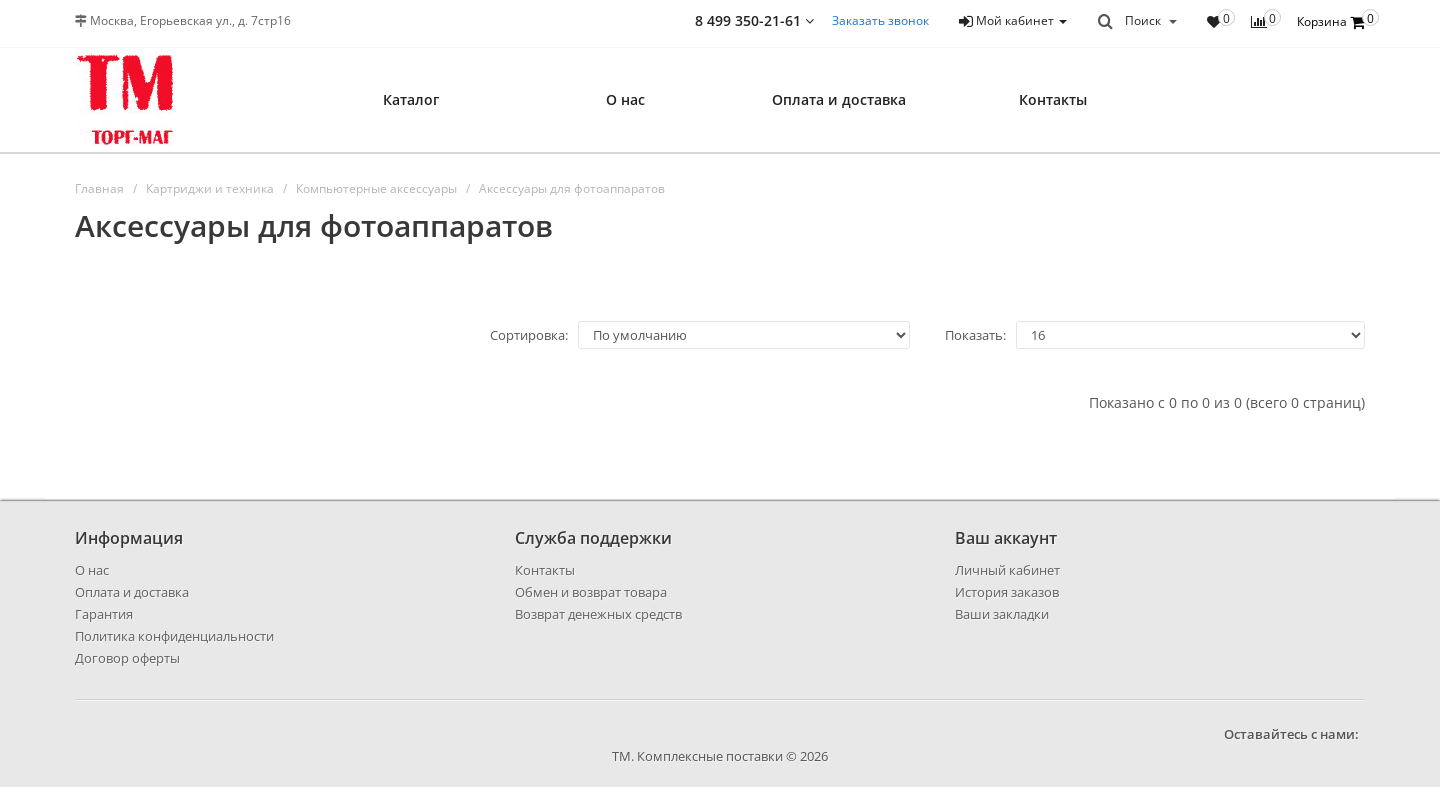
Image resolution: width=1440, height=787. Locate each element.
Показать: (975, 335)
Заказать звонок (880, 20)
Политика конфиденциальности (174, 636)
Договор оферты (127, 658)
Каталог (411, 99)
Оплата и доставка (839, 99)
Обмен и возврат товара (591, 592)
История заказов (1007, 592)
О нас (625, 99)
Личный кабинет (1007, 570)
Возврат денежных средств (598, 614)
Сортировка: (529, 335)
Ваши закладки (1002, 614)
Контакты (1053, 99)
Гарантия (104, 614)
